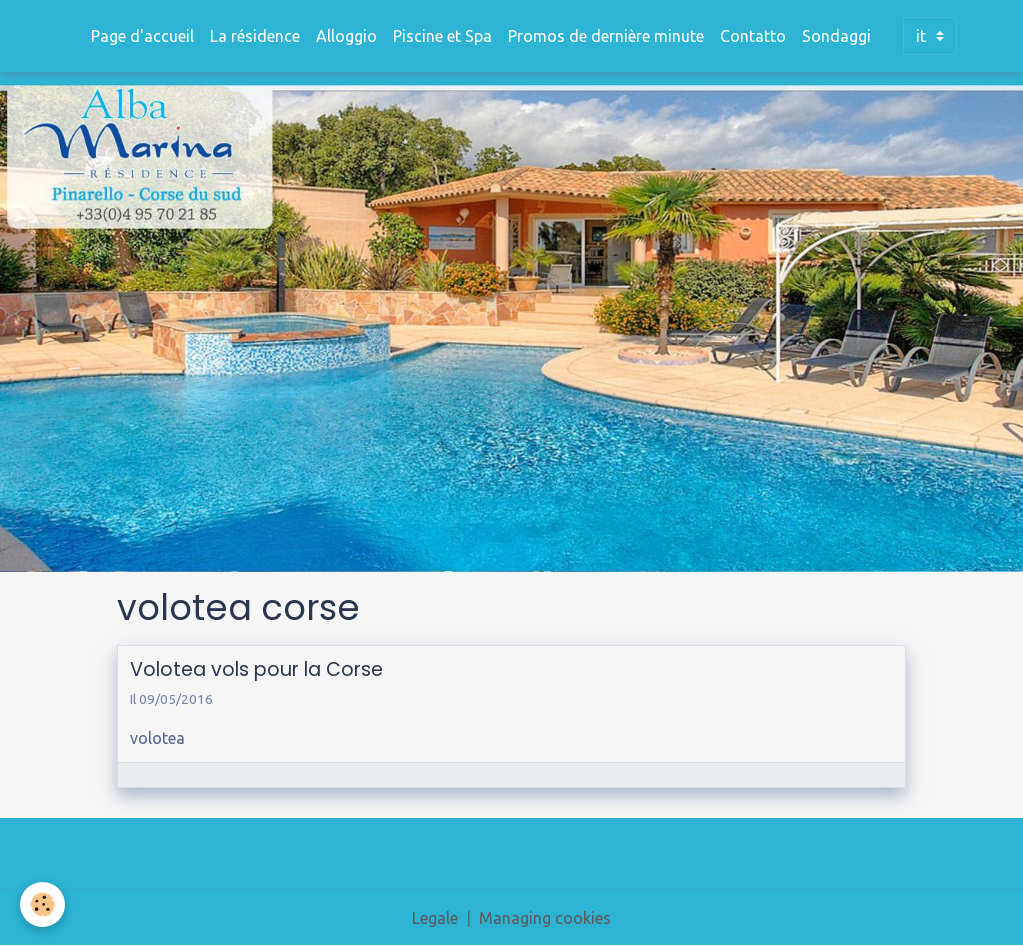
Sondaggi (836, 36)
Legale (435, 918)
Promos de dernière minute (606, 36)
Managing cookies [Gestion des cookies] (545, 918)
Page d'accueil (142, 36)
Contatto (753, 36)
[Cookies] (42, 904)
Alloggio (346, 36)
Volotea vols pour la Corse (256, 669)
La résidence (255, 36)
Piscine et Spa (442, 36)
